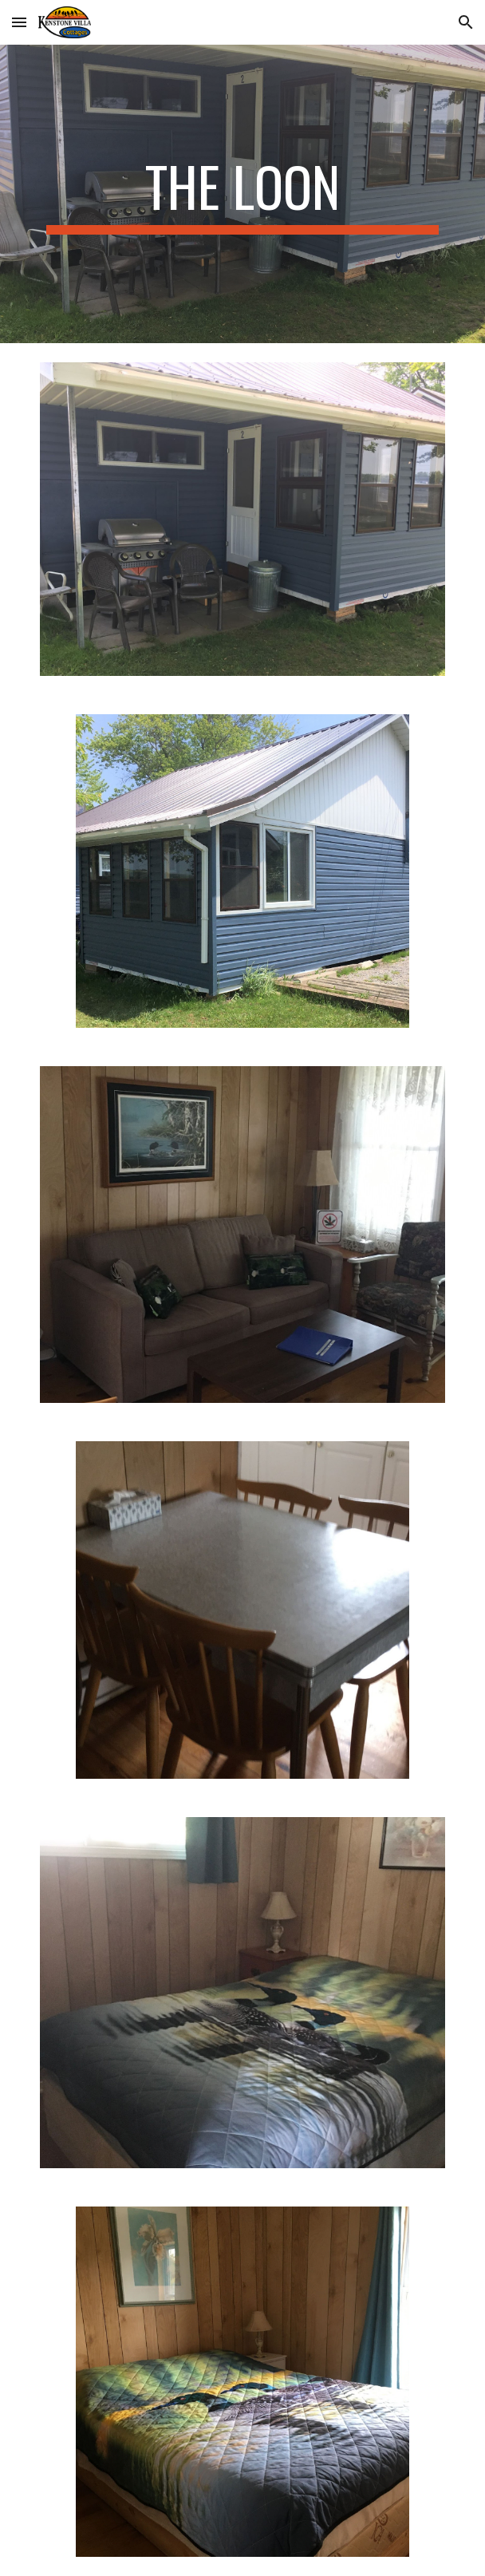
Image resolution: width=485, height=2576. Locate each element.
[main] (242, 194)
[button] (19, 22)
